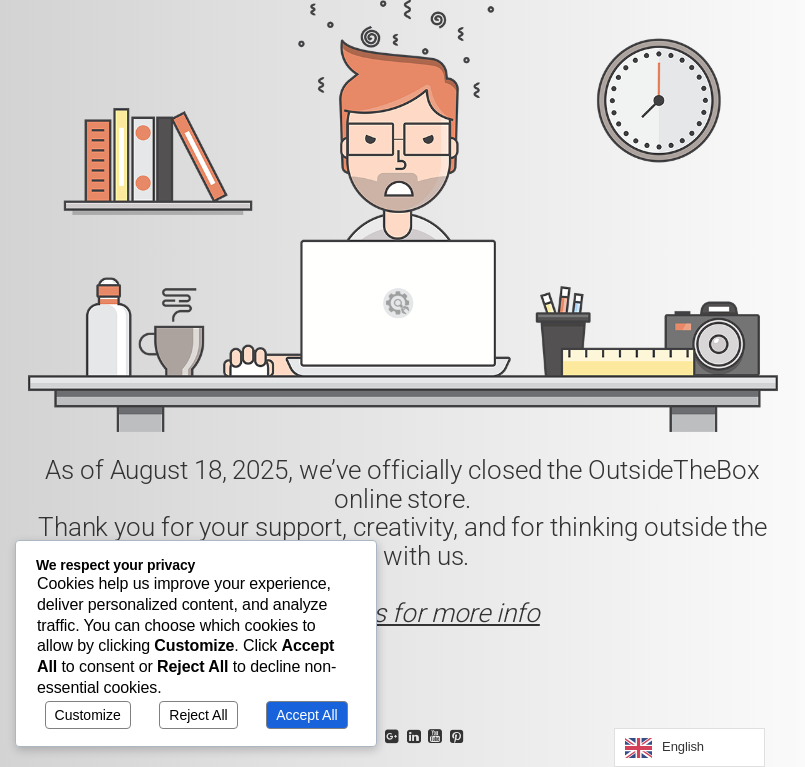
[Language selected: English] (689, 747)
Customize (88, 715)
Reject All (198, 715)
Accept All (306, 715)
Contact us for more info (402, 613)
